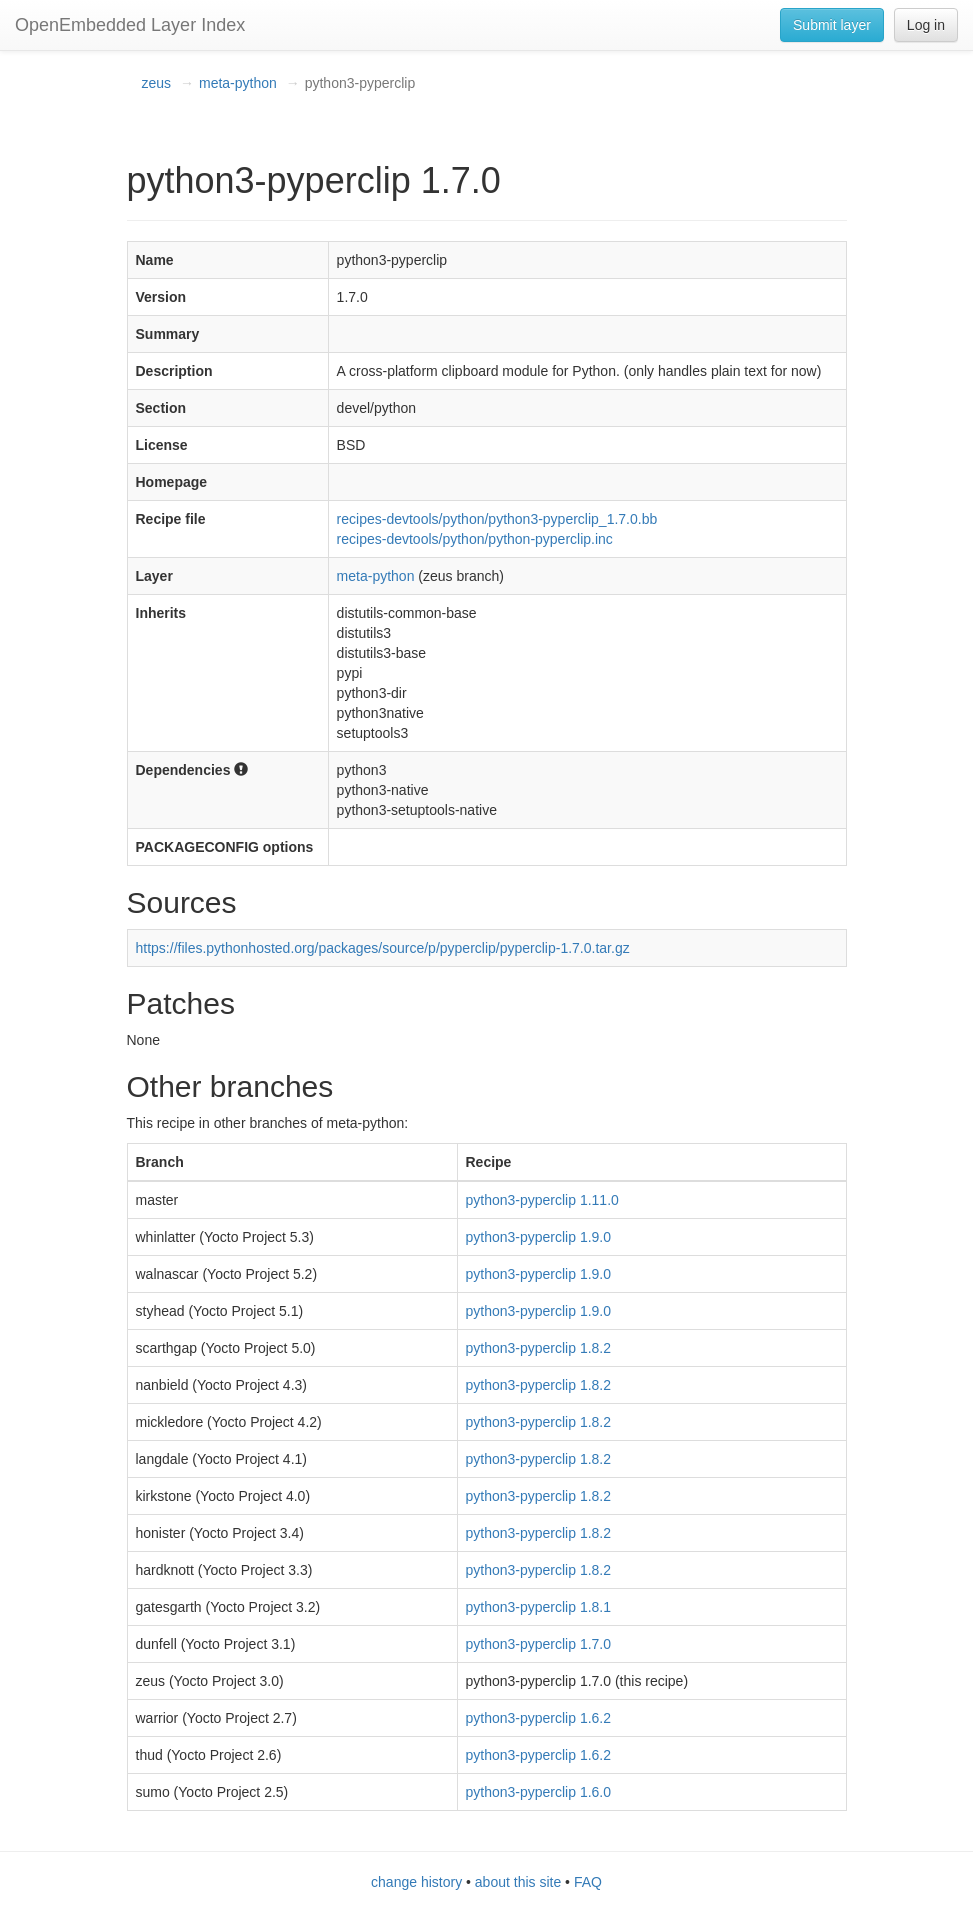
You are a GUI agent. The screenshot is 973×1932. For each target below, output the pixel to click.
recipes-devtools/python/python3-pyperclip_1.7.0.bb (497, 519)
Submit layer (832, 25)
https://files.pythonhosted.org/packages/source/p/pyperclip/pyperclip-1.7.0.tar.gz (383, 948)
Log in (926, 25)
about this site (518, 1882)
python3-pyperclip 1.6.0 (539, 1792)
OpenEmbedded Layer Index (130, 25)
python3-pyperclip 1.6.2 (539, 1718)
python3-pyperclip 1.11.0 (542, 1200)
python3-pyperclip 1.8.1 (539, 1607)
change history (416, 1882)
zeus (157, 83)
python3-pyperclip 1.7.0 (539, 1644)
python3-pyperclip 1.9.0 (539, 1237)
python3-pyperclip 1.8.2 (539, 1348)
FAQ (588, 1882)
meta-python (238, 83)
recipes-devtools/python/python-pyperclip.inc (475, 539)
